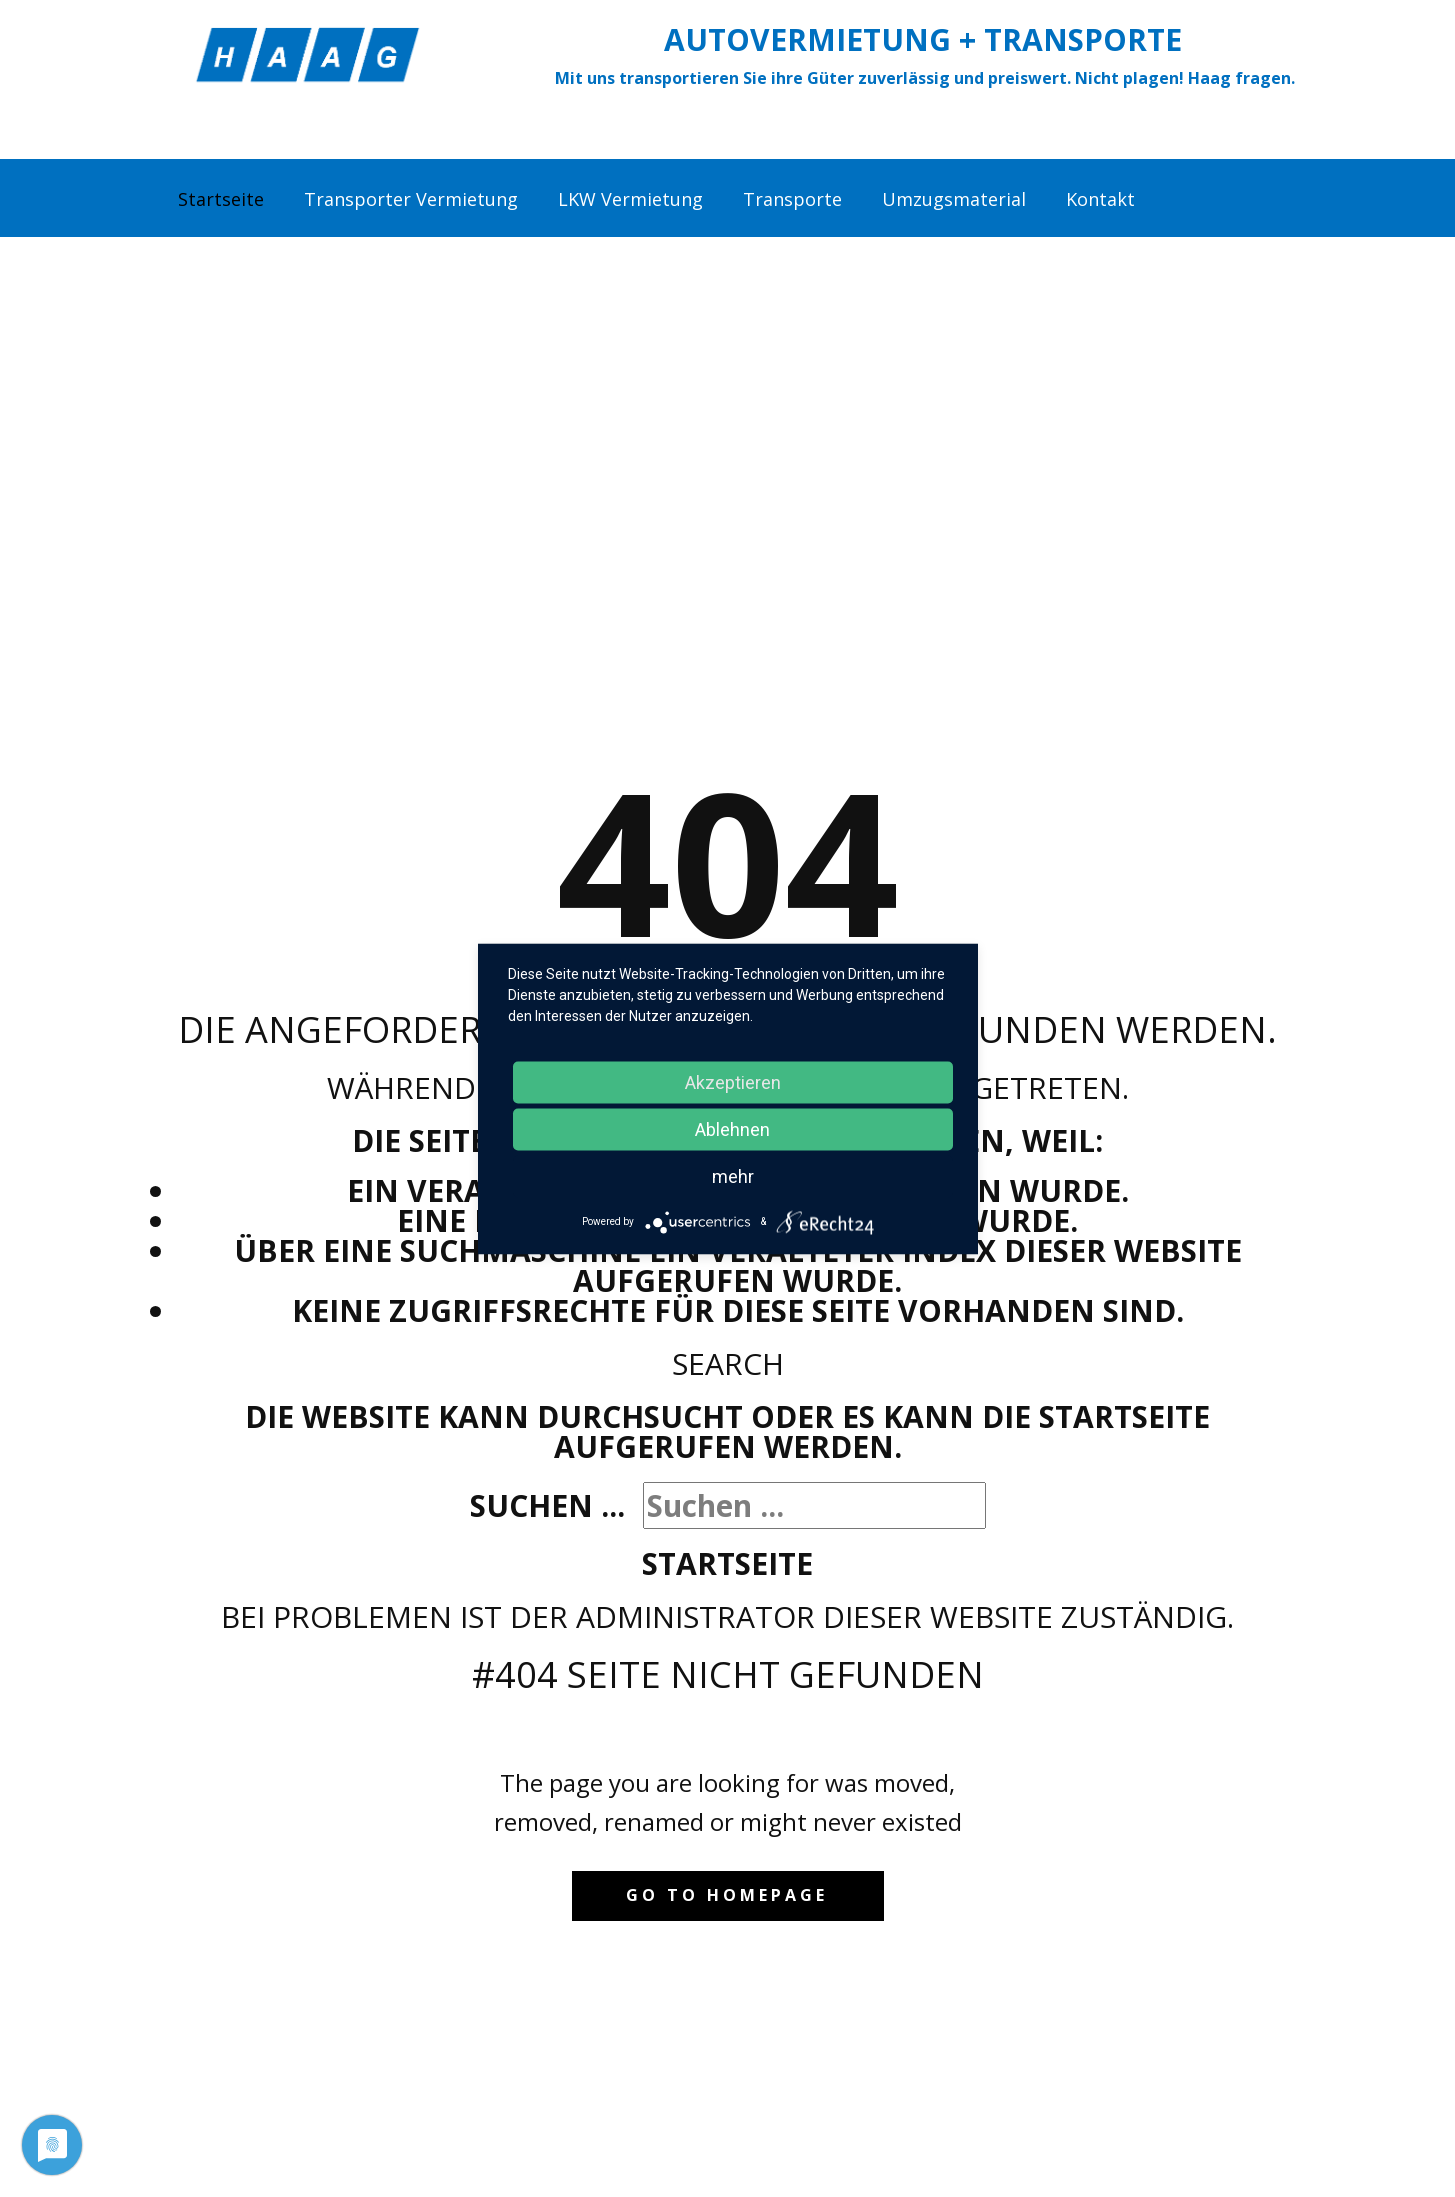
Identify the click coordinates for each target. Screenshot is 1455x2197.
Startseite (727, 1563)
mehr (733, 1175)
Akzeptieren (733, 1081)
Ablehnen (732, 1128)
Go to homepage (727, 1895)
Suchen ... (547, 1505)
